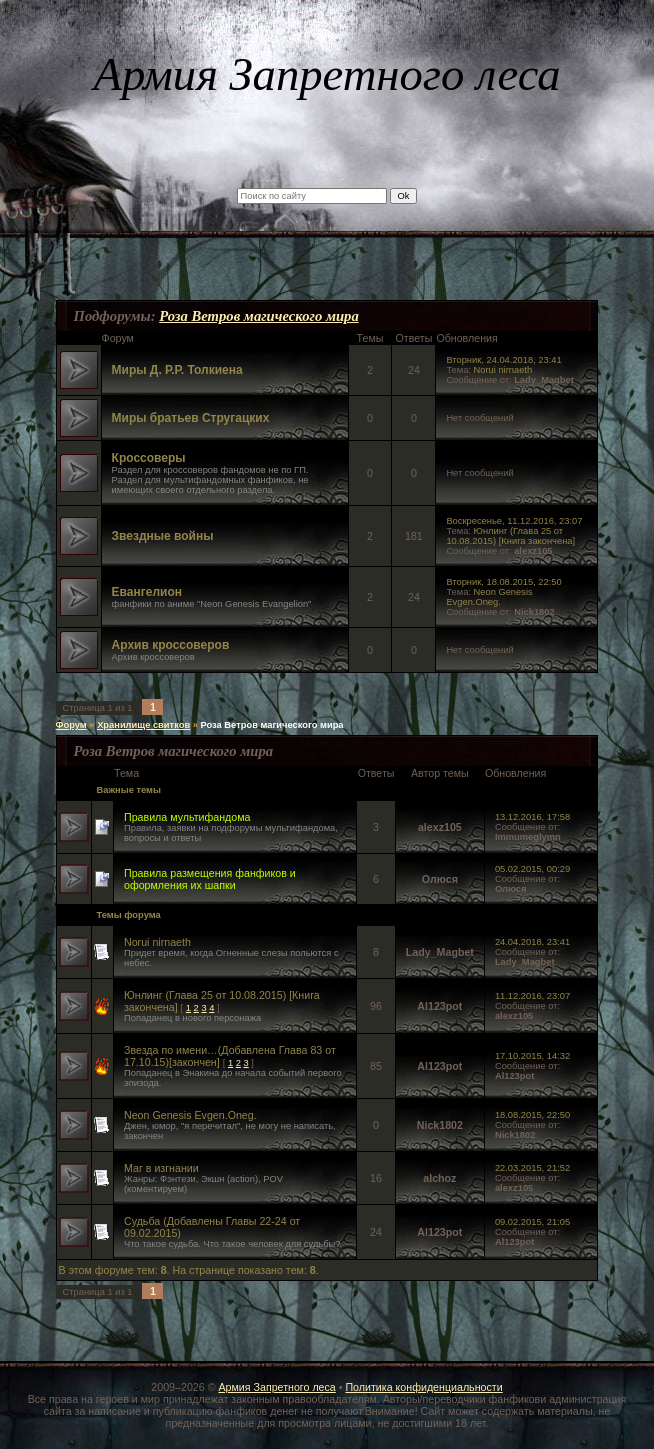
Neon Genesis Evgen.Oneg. (489, 597)
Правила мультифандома (187, 817)
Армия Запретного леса (276, 1387)
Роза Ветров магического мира (259, 316)
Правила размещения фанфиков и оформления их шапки (210, 879)
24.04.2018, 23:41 (532, 942)
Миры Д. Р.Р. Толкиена (177, 370)
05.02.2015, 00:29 (532, 869)
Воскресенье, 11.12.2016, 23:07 (514, 521)
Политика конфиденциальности (423, 1387)
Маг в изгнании (161, 1168)
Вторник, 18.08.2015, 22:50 (503, 582)
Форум (71, 725)
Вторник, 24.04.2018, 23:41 (503, 360)
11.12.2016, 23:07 (532, 996)
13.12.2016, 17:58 (532, 817)
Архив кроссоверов (171, 645)
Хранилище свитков (143, 725)
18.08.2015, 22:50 (532, 1115)
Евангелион (147, 592)
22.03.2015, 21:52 (532, 1168)
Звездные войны (163, 536)
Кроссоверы (149, 458)
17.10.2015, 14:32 (532, 1056)
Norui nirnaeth (503, 370)
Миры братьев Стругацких (191, 418)
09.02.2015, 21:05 (532, 1222)
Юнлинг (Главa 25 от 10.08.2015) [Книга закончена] (510, 536)
